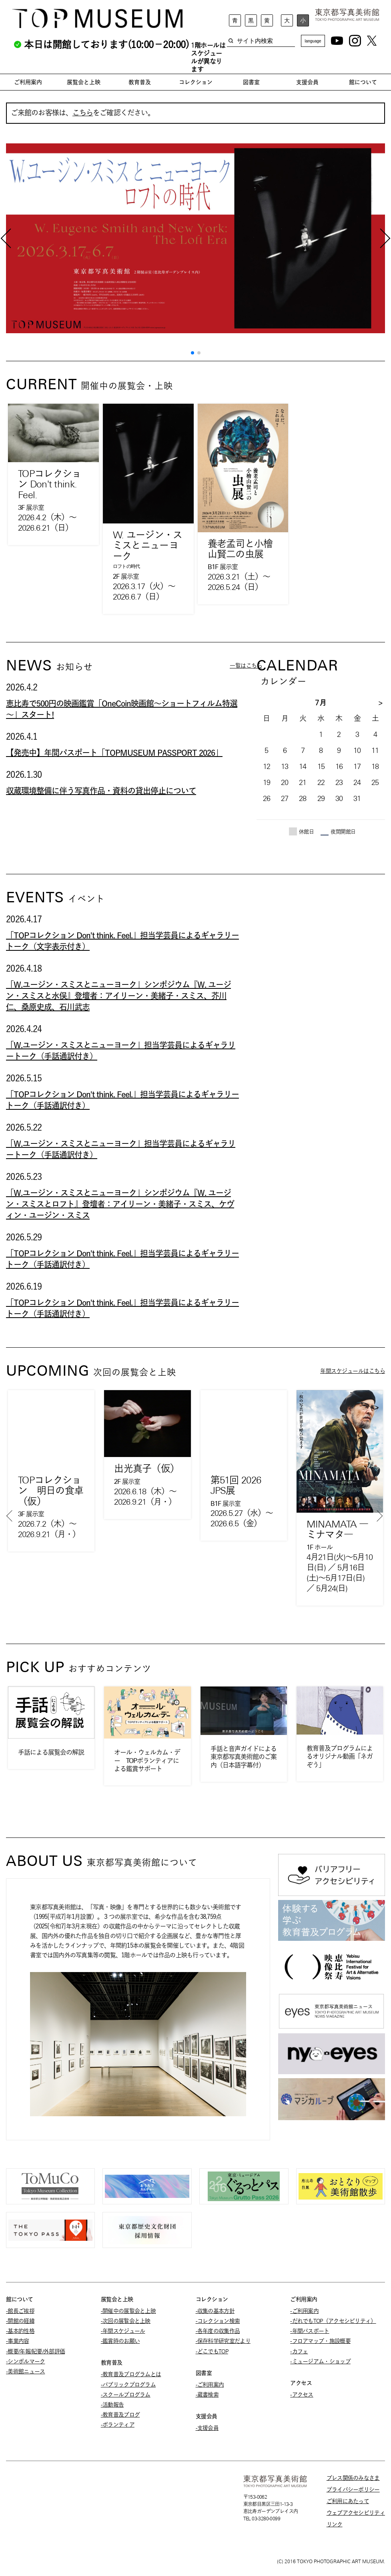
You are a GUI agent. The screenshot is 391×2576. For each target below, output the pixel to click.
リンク (335, 2524)
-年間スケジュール (123, 2331)
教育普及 (139, 82)
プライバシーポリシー (353, 2489)
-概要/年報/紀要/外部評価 (35, 2351)
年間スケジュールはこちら (352, 1371)
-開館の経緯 (20, 2321)
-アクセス (301, 2394)
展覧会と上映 (83, 82)
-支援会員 (207, 2428)
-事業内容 (17, 2341)
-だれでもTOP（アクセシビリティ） (333, 2321)
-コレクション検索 (218, 2321)
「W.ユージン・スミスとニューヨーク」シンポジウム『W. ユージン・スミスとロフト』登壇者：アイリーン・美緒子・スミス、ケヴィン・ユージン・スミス (120, 1204)
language (313, 41)
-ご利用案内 (210, 2384)
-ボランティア (117, 2424)
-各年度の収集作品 (218, 2331)
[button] (192, 352)
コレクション (196, 82)
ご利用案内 (28, 82)
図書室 (251, 82)
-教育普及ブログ (120, 2414)
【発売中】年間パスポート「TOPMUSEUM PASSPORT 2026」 (114, 753)
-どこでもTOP (212, 2351)
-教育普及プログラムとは (131, 2374)
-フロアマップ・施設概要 (320, 2341)
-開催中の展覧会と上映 (128, 2311)
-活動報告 (112, 2404)
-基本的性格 (20, 2331)
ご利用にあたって (348, 2501)
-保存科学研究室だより (223, 2341)
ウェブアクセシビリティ (356, 2513)
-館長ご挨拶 (20, 2311)
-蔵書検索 (207, 2394)
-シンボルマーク (25, 2361)
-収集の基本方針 (215, 2311)
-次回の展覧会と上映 (125, 2321)
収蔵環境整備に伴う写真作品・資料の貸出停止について (101, 791)
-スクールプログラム (125, 2394)
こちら (82, 113)
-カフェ (299, 2351)
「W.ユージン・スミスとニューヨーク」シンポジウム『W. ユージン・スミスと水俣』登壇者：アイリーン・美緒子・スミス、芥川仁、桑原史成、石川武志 (118, 995)
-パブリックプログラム (128, 2384)
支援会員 (307, 82)
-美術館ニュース (25, 2371)
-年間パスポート (309, 2331)
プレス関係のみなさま (353, 2478)
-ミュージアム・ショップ (320, 2361)
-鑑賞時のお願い (120, 2341)
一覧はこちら (246, 665)
